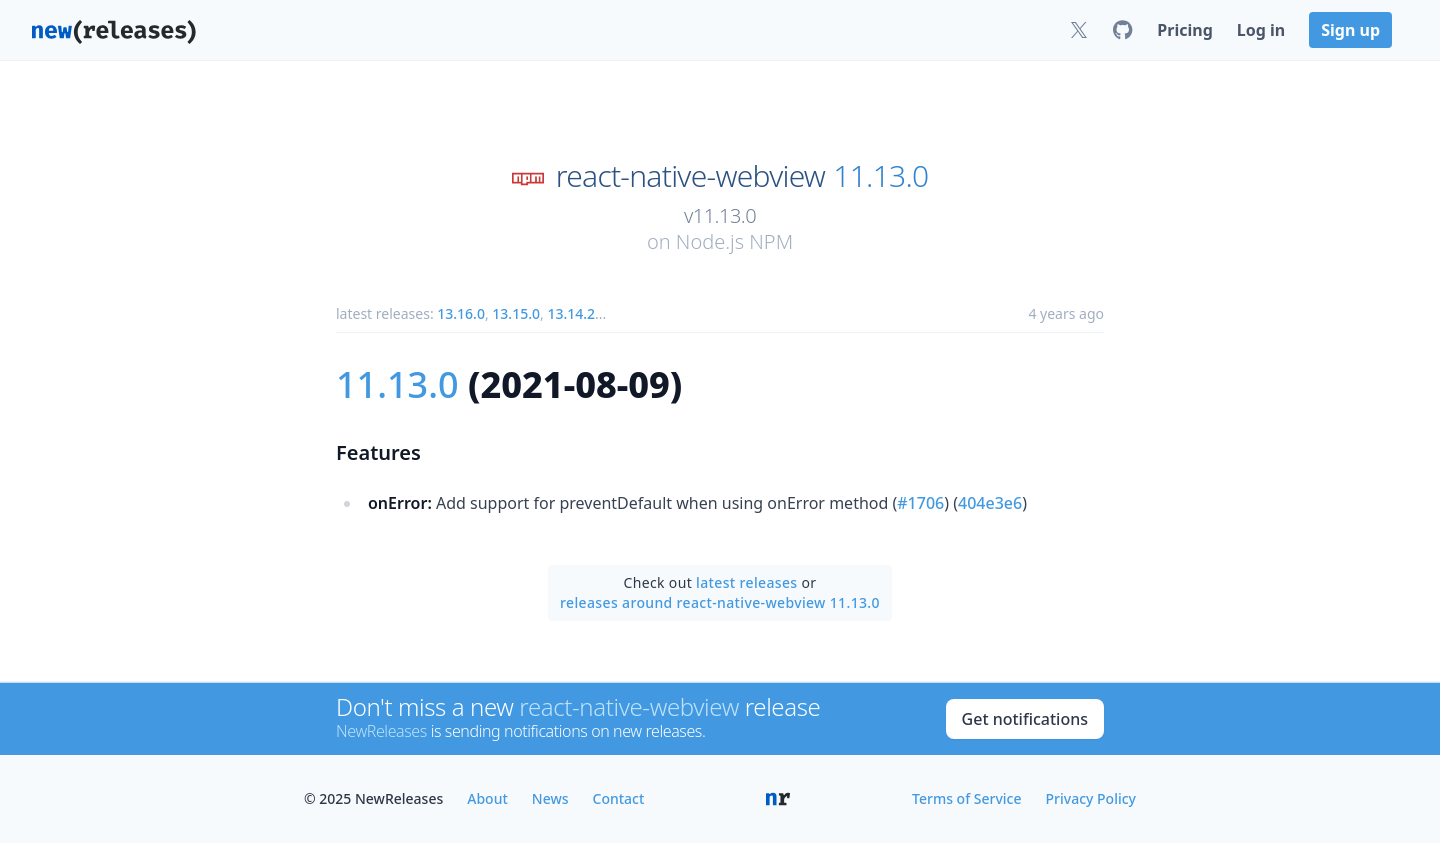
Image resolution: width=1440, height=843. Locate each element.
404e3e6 (990, 503)
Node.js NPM (734, 241)
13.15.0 (516, 313)
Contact (619, 798)
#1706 (920, 503)
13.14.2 (571, 313)
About (487, 798)
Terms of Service (966, 798)
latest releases (746, 582)
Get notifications (1025, 719)
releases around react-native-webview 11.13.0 (720, 602)
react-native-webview (690, 176)
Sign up (1350, 30)
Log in (1261, 30)
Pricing (1184, 30)
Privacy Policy (1091, 798)
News (550, 798)
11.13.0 (880, 176)
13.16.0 (461, 313)
